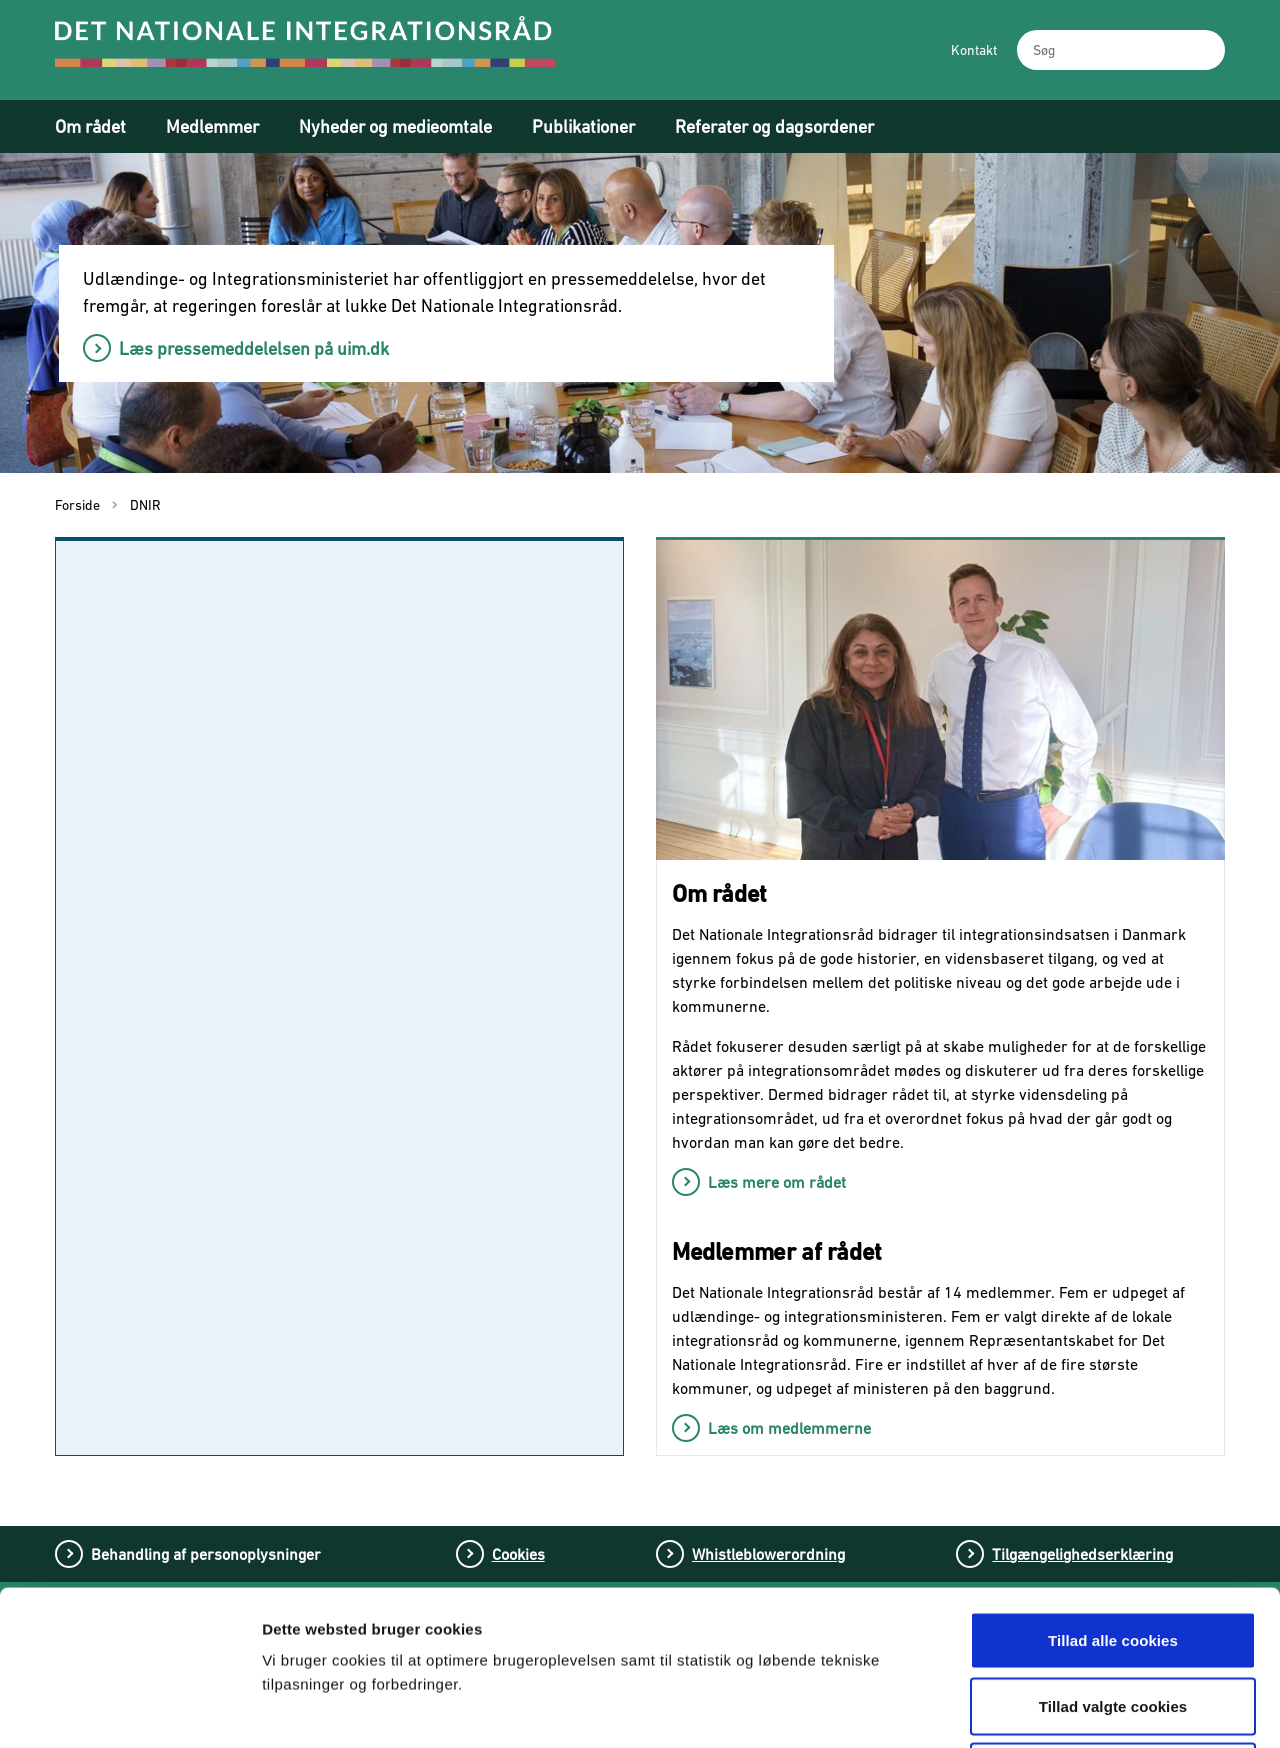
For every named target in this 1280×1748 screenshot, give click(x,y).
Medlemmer (212, 126)
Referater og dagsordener (774, 126)
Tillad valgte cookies (1113, 1551)
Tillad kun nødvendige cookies (1112, 1616)
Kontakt (974, 50)
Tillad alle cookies (1113, 1485)
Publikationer (583, 126)
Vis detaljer (1047, 1708)
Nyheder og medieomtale (395, 126)
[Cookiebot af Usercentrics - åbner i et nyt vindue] (129, 1709)
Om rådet (90, 126)
